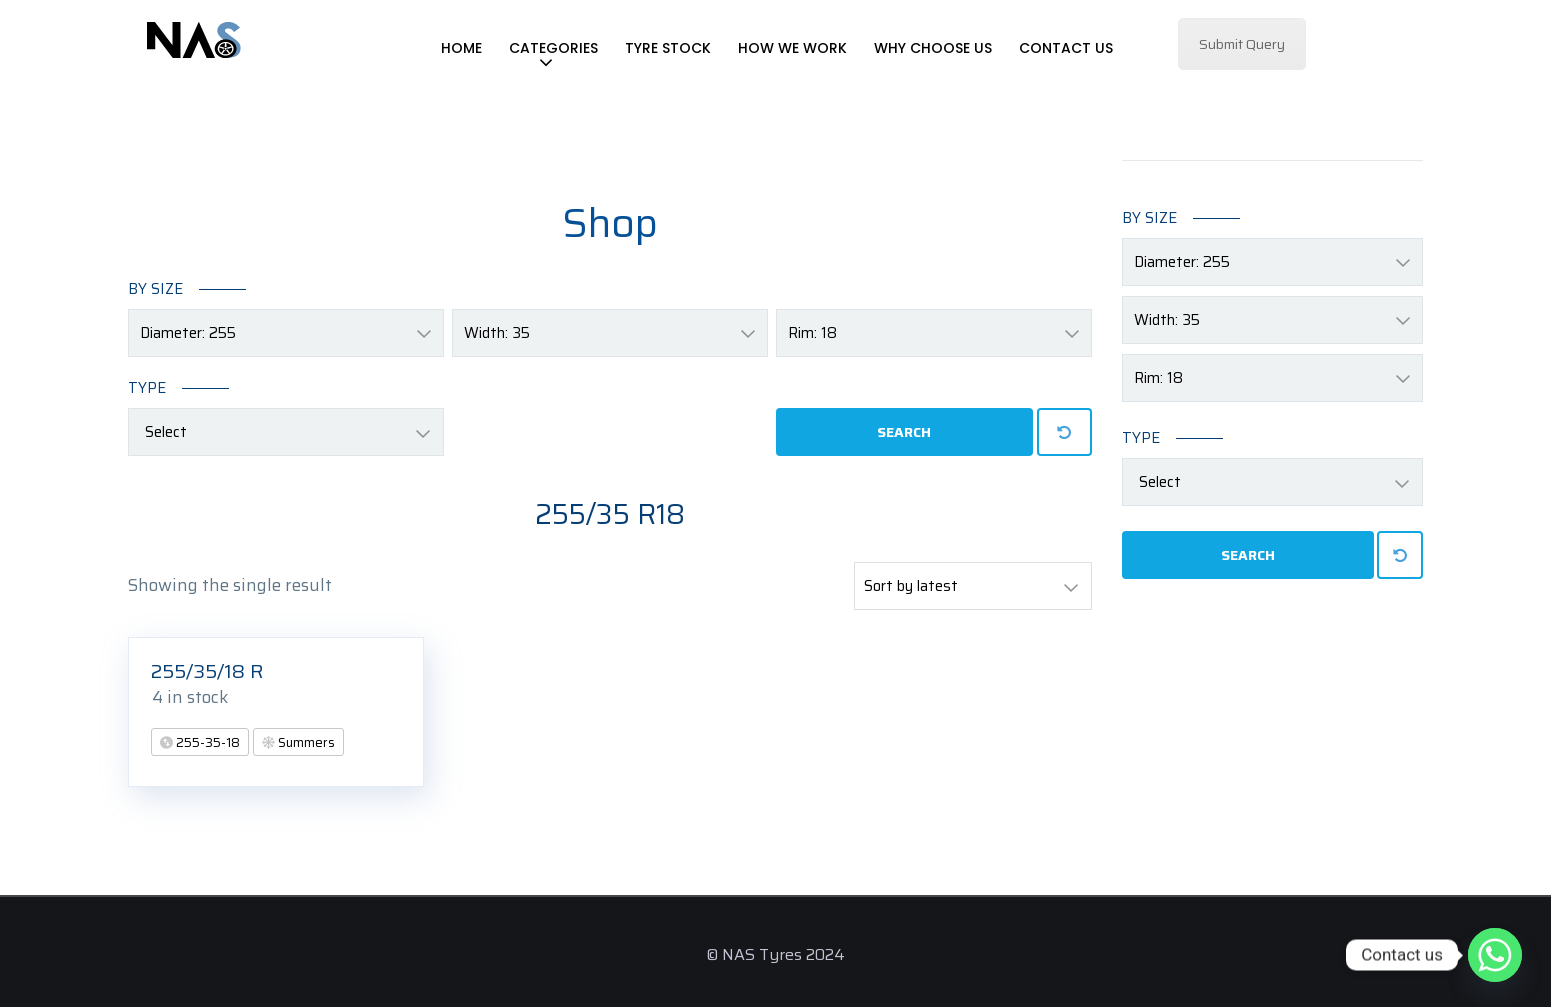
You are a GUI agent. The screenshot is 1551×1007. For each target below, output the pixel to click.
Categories (553, 48)
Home (461, 48)
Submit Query (1242, 44)
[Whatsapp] (1495, 955)
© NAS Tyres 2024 (775, 954)
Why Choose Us (933, 48)
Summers (305, 742)
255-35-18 (206, 742)
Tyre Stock (668, 48)
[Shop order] (973, 586)
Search (904, 432)
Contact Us (1066, 48)
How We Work (792, 48)
